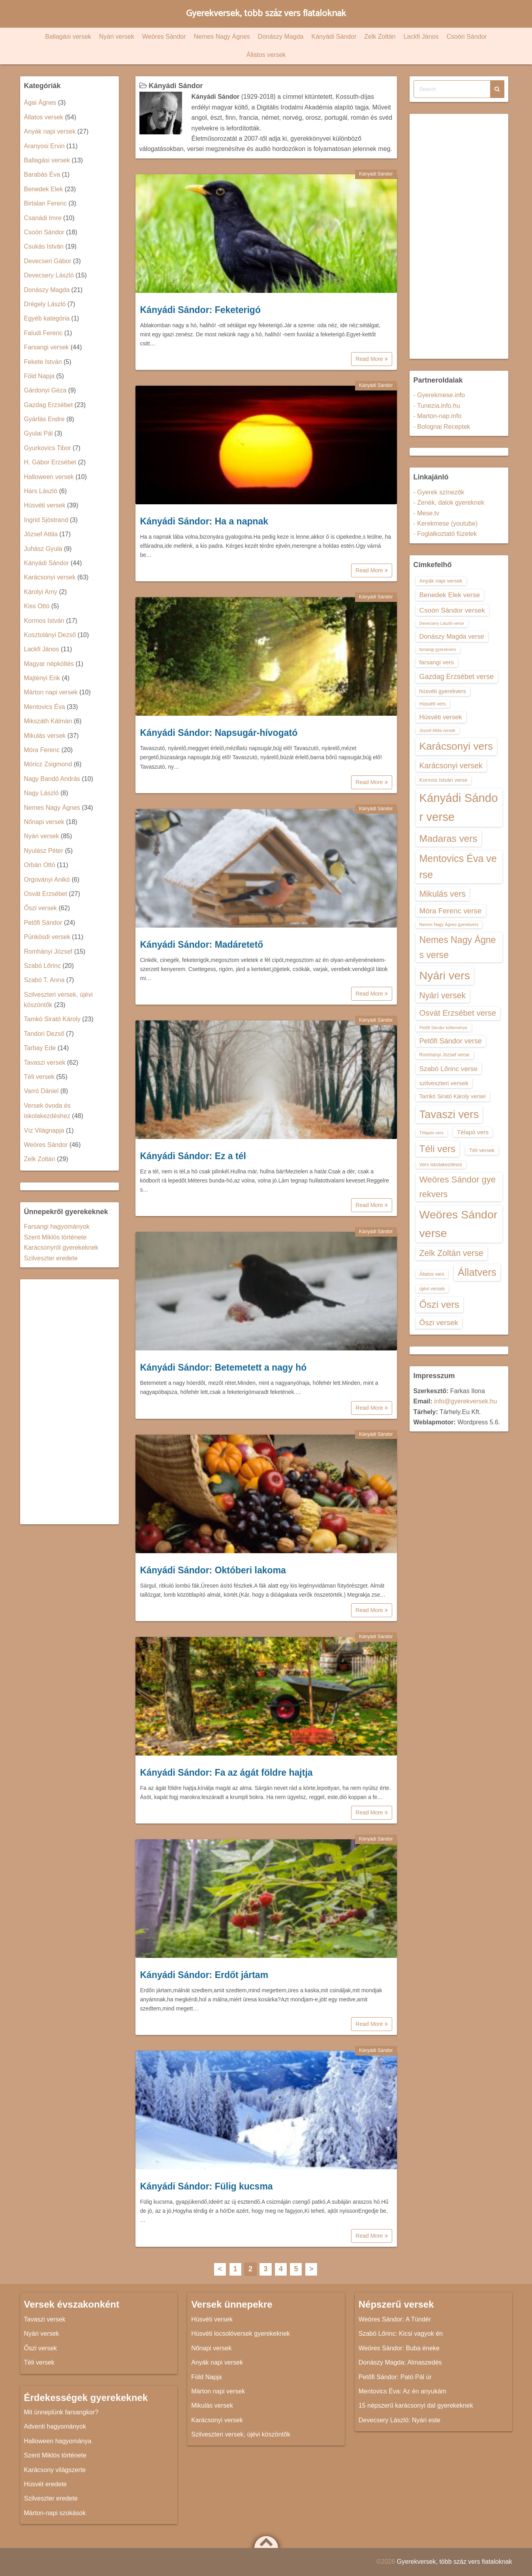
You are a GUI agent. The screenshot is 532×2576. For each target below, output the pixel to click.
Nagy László (41, 793)
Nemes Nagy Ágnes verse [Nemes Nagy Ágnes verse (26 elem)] (457, 947)
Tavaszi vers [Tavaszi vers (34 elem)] (449, 1114)
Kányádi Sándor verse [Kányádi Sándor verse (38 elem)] (458, 807)
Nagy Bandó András (52, 778)
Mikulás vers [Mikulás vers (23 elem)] (442, 893)
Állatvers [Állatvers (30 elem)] (477, 1272)
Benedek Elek (43, 189)
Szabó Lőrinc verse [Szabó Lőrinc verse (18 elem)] (448, 1069)
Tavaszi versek (45, 1062)
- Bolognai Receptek (442, 426)
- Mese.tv (427, 513)
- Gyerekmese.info (439, 395)
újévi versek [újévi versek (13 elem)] (432, 1289)
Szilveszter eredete (51, 1258)
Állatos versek (266, 54)
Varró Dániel (41, 1091)
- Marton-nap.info (438, 416)
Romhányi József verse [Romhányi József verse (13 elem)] (444, 1055)
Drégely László (45, 304)
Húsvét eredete (45, 2484)
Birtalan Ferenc (45, 203)
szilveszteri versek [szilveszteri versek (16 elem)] (443, 1083)
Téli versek (39, 1076)
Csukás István (44, 246)
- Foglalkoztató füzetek (445, 533)
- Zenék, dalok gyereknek (449, 502)
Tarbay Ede (40, 1048)
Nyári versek (116, 36)
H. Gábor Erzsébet (50, 462)
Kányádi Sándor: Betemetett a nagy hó (223, 1367)
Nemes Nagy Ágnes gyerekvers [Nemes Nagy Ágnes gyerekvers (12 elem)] (449, 924)
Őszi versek (40, 908)
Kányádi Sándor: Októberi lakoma (213, 1570)
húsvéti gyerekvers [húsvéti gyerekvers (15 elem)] (442, 691)
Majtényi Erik (42, 678)
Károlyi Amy (40, 591)
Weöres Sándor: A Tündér (395, 2319)
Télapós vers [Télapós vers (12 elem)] (431, 1132)
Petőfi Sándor (43, 922)
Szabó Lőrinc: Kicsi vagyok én (401, 2333)
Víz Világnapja (44, 1130)
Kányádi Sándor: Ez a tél (193, 1156)
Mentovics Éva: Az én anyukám (402, 2391)
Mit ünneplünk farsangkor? (61, 2412)
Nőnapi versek (44, 821)
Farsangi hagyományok (57, 1226)
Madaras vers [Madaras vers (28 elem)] (448, 838)
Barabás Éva (42, 174)
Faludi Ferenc (43, 333)
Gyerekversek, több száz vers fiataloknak (266, 13)
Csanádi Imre (43, 218)
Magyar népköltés (49, 663)
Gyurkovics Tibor (47, 448)
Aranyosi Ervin (44, 146)
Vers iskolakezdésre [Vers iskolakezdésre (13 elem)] (440, 1164)
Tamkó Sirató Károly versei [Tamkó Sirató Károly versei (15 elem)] (452, 1096)
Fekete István (43, 361)
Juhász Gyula (43, 548)
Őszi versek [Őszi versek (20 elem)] (438, 1322)
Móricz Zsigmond (48, 764)
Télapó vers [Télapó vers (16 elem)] (473, 1132)
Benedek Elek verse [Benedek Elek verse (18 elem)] (449, 595)
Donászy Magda (281, 36)
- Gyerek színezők (439, 492)
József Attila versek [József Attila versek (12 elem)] (437, 730)
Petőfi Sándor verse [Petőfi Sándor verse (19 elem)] (450, 1041)
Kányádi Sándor (333, 36)
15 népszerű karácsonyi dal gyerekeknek (416, 2405)
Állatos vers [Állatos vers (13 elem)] (431, 1274)
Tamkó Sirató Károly (52, 1019)
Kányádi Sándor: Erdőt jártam (204, 1975)
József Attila (41, 534)
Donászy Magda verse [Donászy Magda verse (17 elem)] (451, 636)
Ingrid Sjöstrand (46, 520)
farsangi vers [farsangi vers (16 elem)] (436, 662)
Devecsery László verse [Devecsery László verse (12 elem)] (441, 623)
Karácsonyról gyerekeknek (61, 1247)
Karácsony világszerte (55, 2470)
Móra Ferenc (42, 750)
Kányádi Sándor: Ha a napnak (204, 521)
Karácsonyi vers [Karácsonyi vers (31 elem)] (456, 746)
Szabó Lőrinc (42, 965)
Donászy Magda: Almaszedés (400, 2362)
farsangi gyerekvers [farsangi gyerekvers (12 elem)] (437, 649)
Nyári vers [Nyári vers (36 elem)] (444, 975)
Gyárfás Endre (44, 419)
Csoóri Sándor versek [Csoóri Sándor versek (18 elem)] (452, 610)
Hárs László (40, 491)
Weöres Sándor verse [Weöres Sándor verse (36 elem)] (458, 1223)
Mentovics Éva (44, 706)
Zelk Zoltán (379, 36)
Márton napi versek (51, 692)
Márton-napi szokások (55, 2513)
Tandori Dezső (44, 1033)
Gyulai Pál (38, 433)
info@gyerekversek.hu (465, 1401)
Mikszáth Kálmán (48, 721)
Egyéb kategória (47, 318)
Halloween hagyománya (58, 2441)
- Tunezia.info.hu (437, 405)
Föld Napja (39, 376)
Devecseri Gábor (47, 261)
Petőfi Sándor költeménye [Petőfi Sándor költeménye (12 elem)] (443, 1027)
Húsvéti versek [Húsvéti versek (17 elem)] (440, 716)
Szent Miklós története (55, 1237)
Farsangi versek (46, 347)
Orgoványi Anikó (47, 879)
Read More (371, 359)
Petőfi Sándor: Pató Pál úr (395, 2377)
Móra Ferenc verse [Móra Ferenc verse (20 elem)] (450, 911)
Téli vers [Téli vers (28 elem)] (437, 1148)
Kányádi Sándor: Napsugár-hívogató (219, 733)
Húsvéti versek (45, 505)
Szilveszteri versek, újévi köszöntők (240, 2434)
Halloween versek (49, 476)
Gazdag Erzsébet (48, 405)
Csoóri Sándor (466, 36)
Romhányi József (48, 951)
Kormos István (44, 620)
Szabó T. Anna (44, 980)
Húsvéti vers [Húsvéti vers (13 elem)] (432, 704)
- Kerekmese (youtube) (446, 523)
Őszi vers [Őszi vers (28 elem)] (439, 1304)
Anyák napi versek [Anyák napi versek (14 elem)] (440, 581)
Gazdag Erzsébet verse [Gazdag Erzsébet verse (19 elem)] (456, 677)
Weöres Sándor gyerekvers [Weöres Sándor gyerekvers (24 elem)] (457, 1187)
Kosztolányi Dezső (50, 635)
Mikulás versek (45, 735)
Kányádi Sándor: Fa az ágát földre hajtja (226, 1772)
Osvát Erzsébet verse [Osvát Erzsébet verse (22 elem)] (457, 1013)
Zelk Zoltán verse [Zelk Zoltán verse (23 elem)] (451, 1253)
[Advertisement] (69, 1401)
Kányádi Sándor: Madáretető (201, 944)
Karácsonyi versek (50, 577)
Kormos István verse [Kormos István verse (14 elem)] (443, 780)
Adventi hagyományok (55, 2426)
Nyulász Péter (44, 850)
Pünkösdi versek (47, 936)
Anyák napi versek (50, 131)
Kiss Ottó (37, 606)
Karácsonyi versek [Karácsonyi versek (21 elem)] (451, 765)
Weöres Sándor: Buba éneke (399, 2348)
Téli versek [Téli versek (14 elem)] (482, 1150)
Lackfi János (420, 36)
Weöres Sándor (164, 36)
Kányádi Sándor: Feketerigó (200, 310)
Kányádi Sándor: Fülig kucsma (206, 2186)
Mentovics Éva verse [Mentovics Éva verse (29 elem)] (458, 866)
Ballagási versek (68, 36)
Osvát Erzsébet (45, 893)
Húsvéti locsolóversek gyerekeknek (240, 2333)
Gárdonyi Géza (45, 390)
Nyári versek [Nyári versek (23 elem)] (442, 995)
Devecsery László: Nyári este (399, 2420)
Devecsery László (49, 275)
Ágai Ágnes (40, 102)
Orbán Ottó (39, 865)
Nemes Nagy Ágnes (222, 36)
